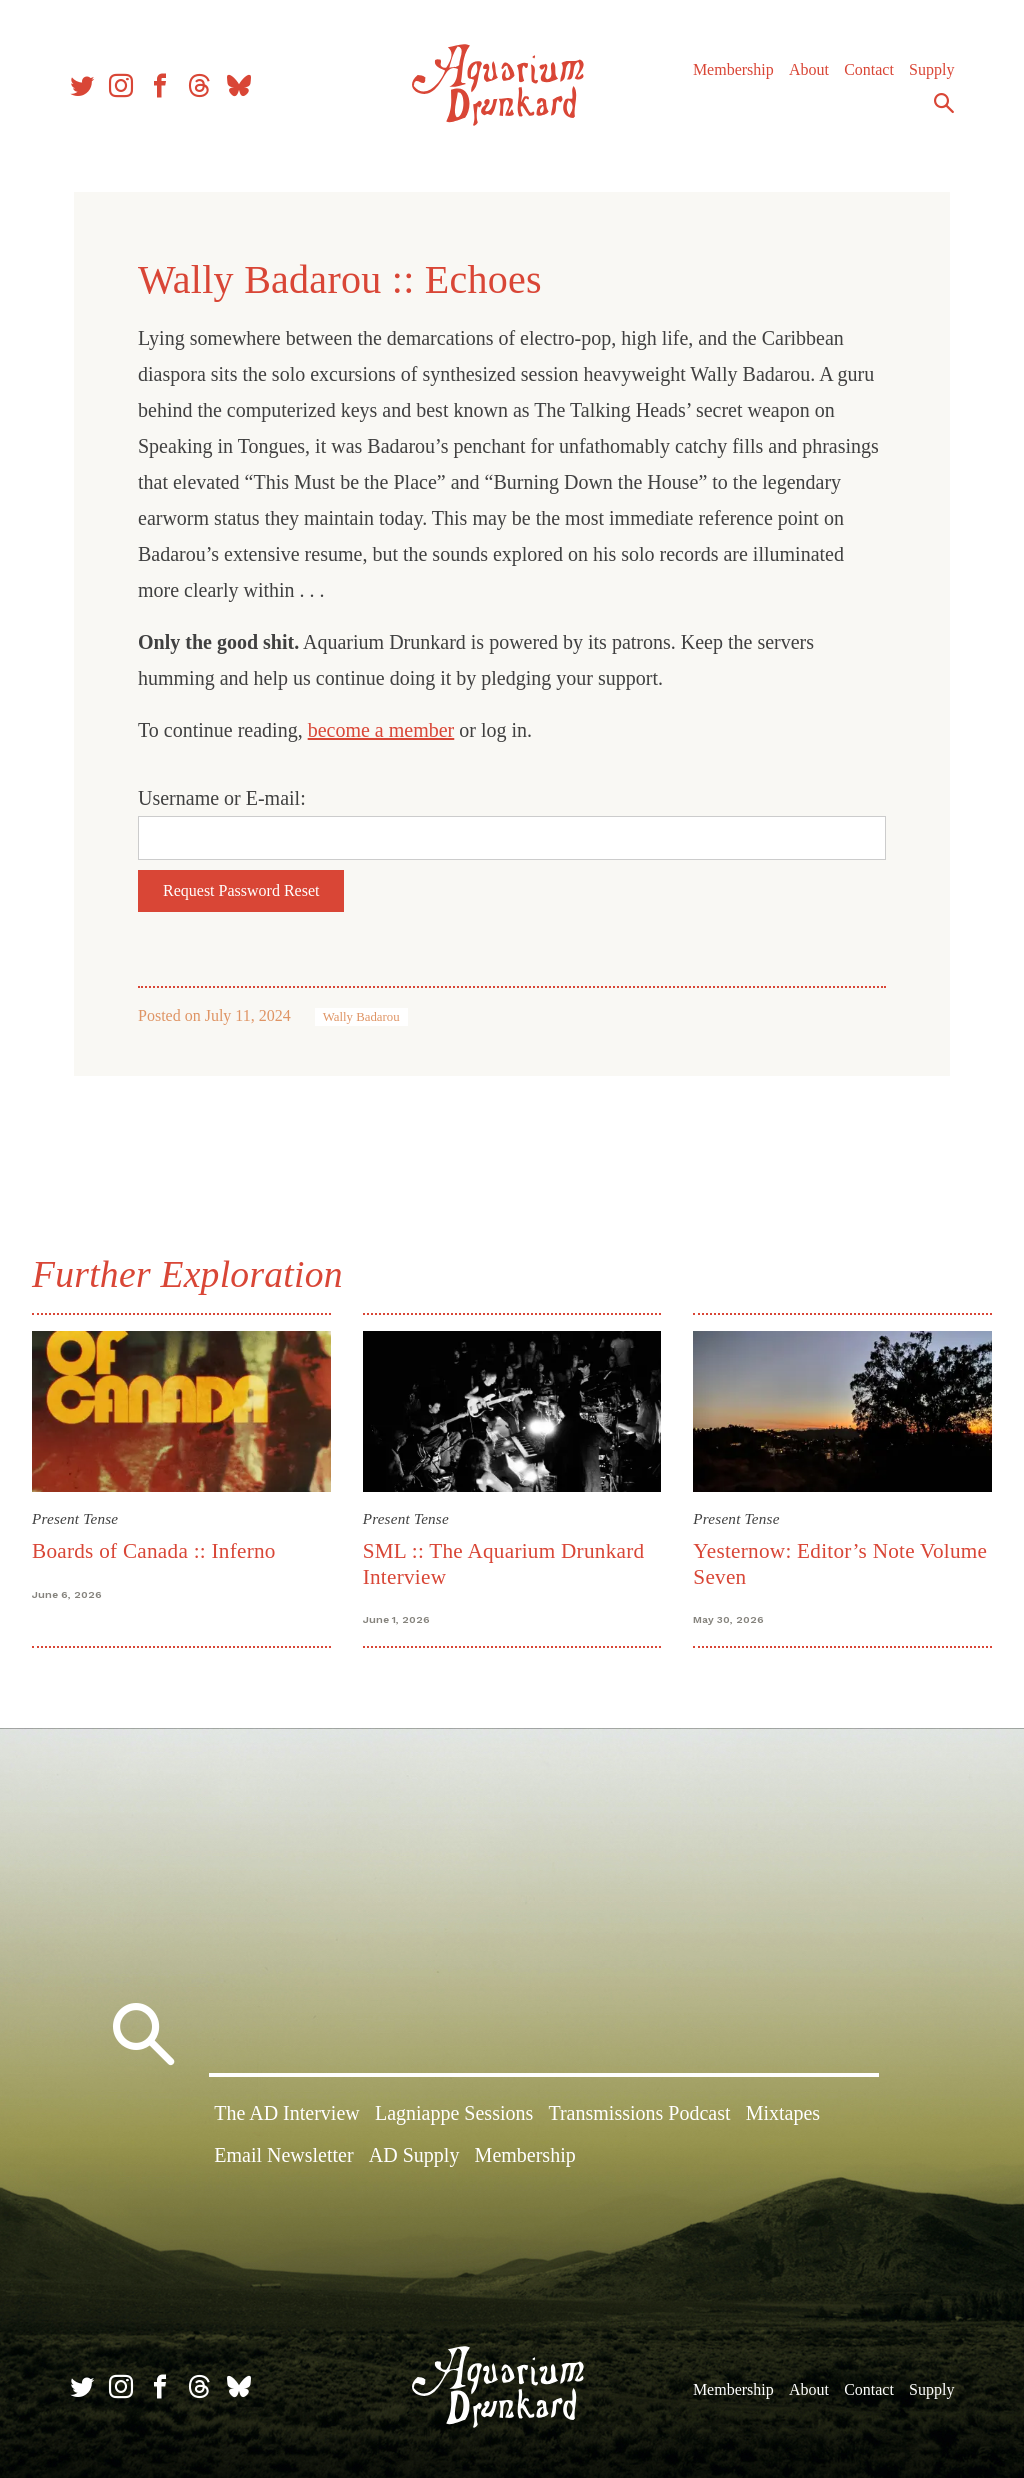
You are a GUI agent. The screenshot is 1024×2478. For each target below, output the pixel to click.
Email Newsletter (283, 2155)
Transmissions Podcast (639, 2113)
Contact (869, 69)
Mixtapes (783, 2113)
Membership (733, 69)
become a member (381, 730)
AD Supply (414, 2155)
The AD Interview (287, 2113)
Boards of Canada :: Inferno (154, 1551)
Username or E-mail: (222, 798)
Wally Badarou (361, 1017)
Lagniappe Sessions (454, 2113)
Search (944, 103)
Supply (931, 69)
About (809, 69)
